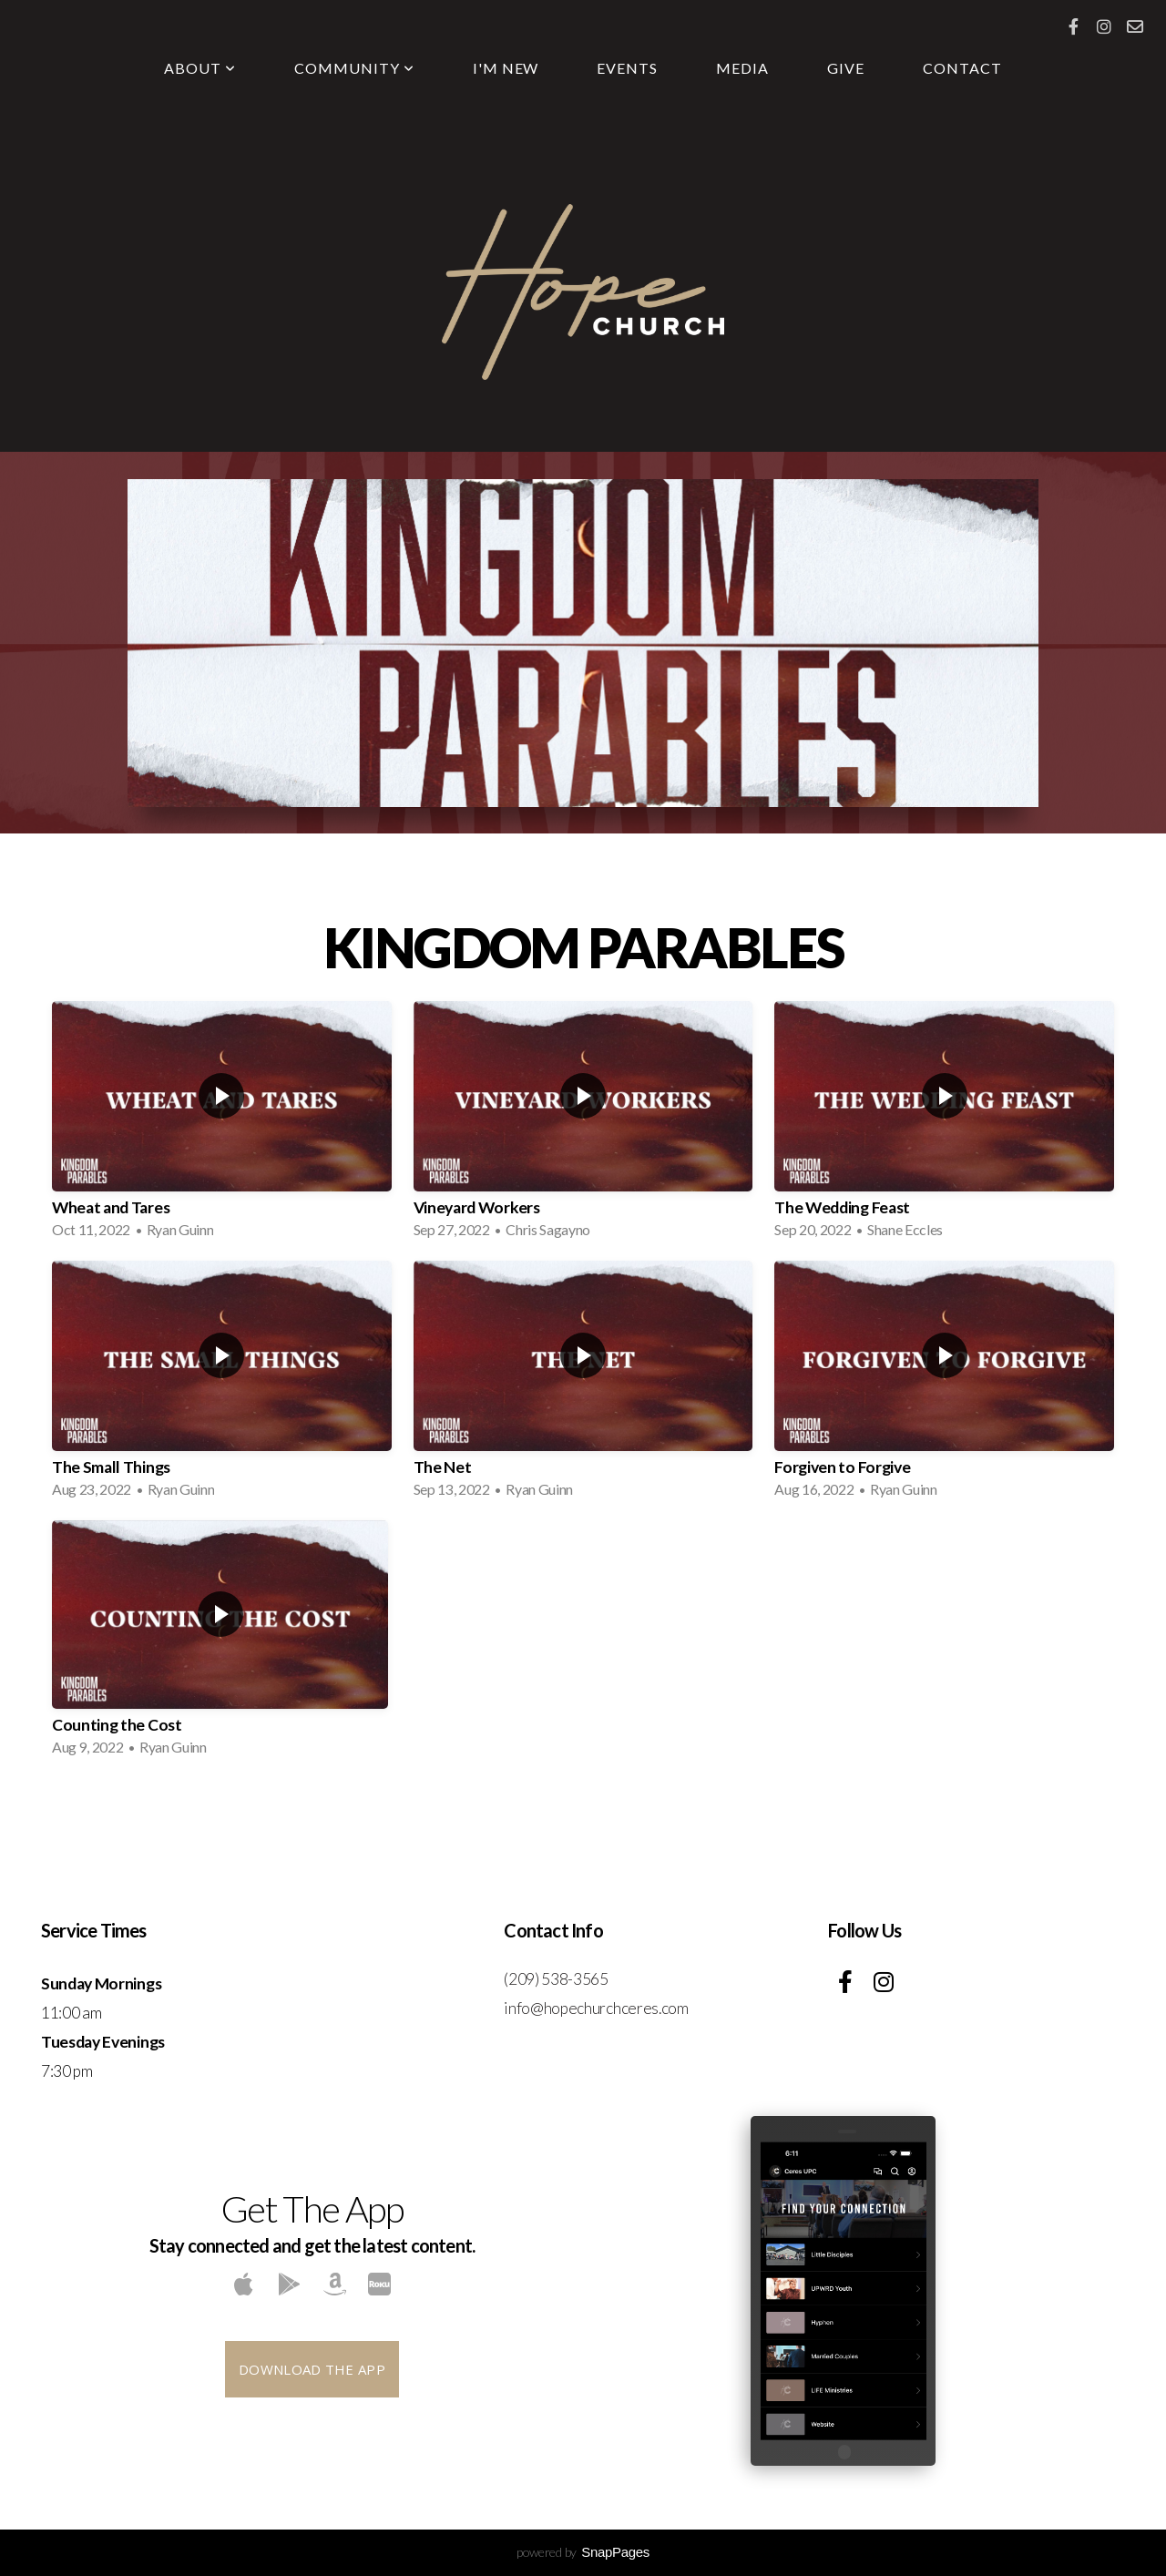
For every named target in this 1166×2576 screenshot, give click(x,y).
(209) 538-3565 (557, 1978)
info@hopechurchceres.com (596, 2008)
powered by (583, 2552)
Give (845, 68)
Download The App (312, 2369)
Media (742, 68)
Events (627, 68)
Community (354, 68)
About (200, 68)
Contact (962, 68)
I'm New (506, 68)
